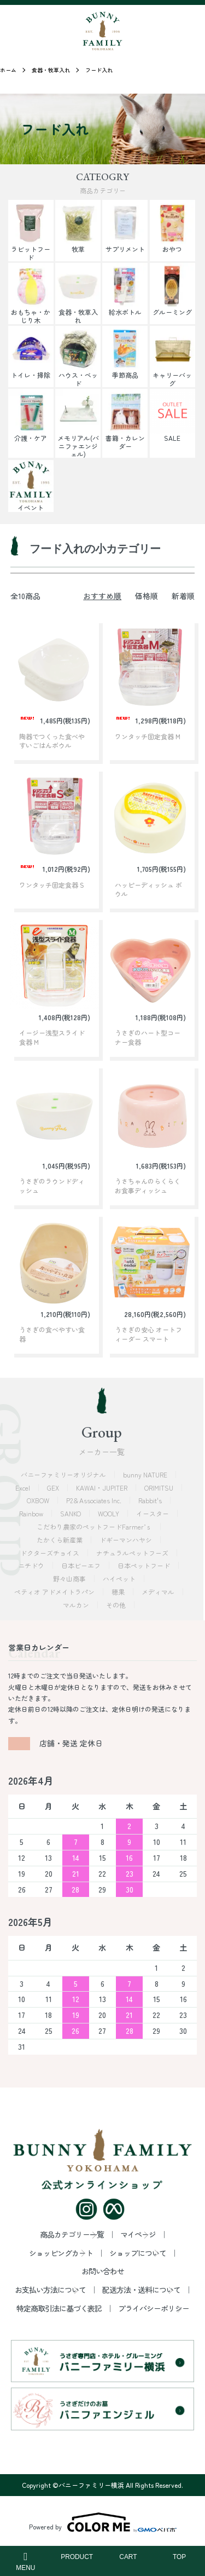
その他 (116, 1604)
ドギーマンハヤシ (126, 1539)
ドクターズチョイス (50, 1552)
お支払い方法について (50, 2289)
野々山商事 (70, 1578)
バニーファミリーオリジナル (64, 1474)
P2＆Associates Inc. (94, 1500)
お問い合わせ (102, 2271)
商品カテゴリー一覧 (72, 2234)
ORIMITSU (159, 1487)
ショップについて (137, 2252)
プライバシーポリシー (153, 2308)
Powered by (103, 2522)
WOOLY (109, 1513)
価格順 (146, 595)
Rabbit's (150, 1500)
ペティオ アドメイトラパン (55, 1591)
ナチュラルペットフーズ (133, 1552)
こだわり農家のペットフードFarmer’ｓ (95, 1526)
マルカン (77, 1604)
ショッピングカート (61, 2252)
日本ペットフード (145, 1565)
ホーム (8, 70)
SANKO (71, 1513)
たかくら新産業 (60, 1539)
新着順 (183, 595)
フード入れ (99, 70)
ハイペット (120, 1578)
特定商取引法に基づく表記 (59, 2308)
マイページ (138, 2234)
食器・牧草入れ (51, 70)
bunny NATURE (146, 1474)
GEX (54, 1487)
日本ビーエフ (81, 1565)
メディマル (159, 1591)
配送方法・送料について (141, 2289)
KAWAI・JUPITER (102, 1487)
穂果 (119, 1591)
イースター (153, 1513)
